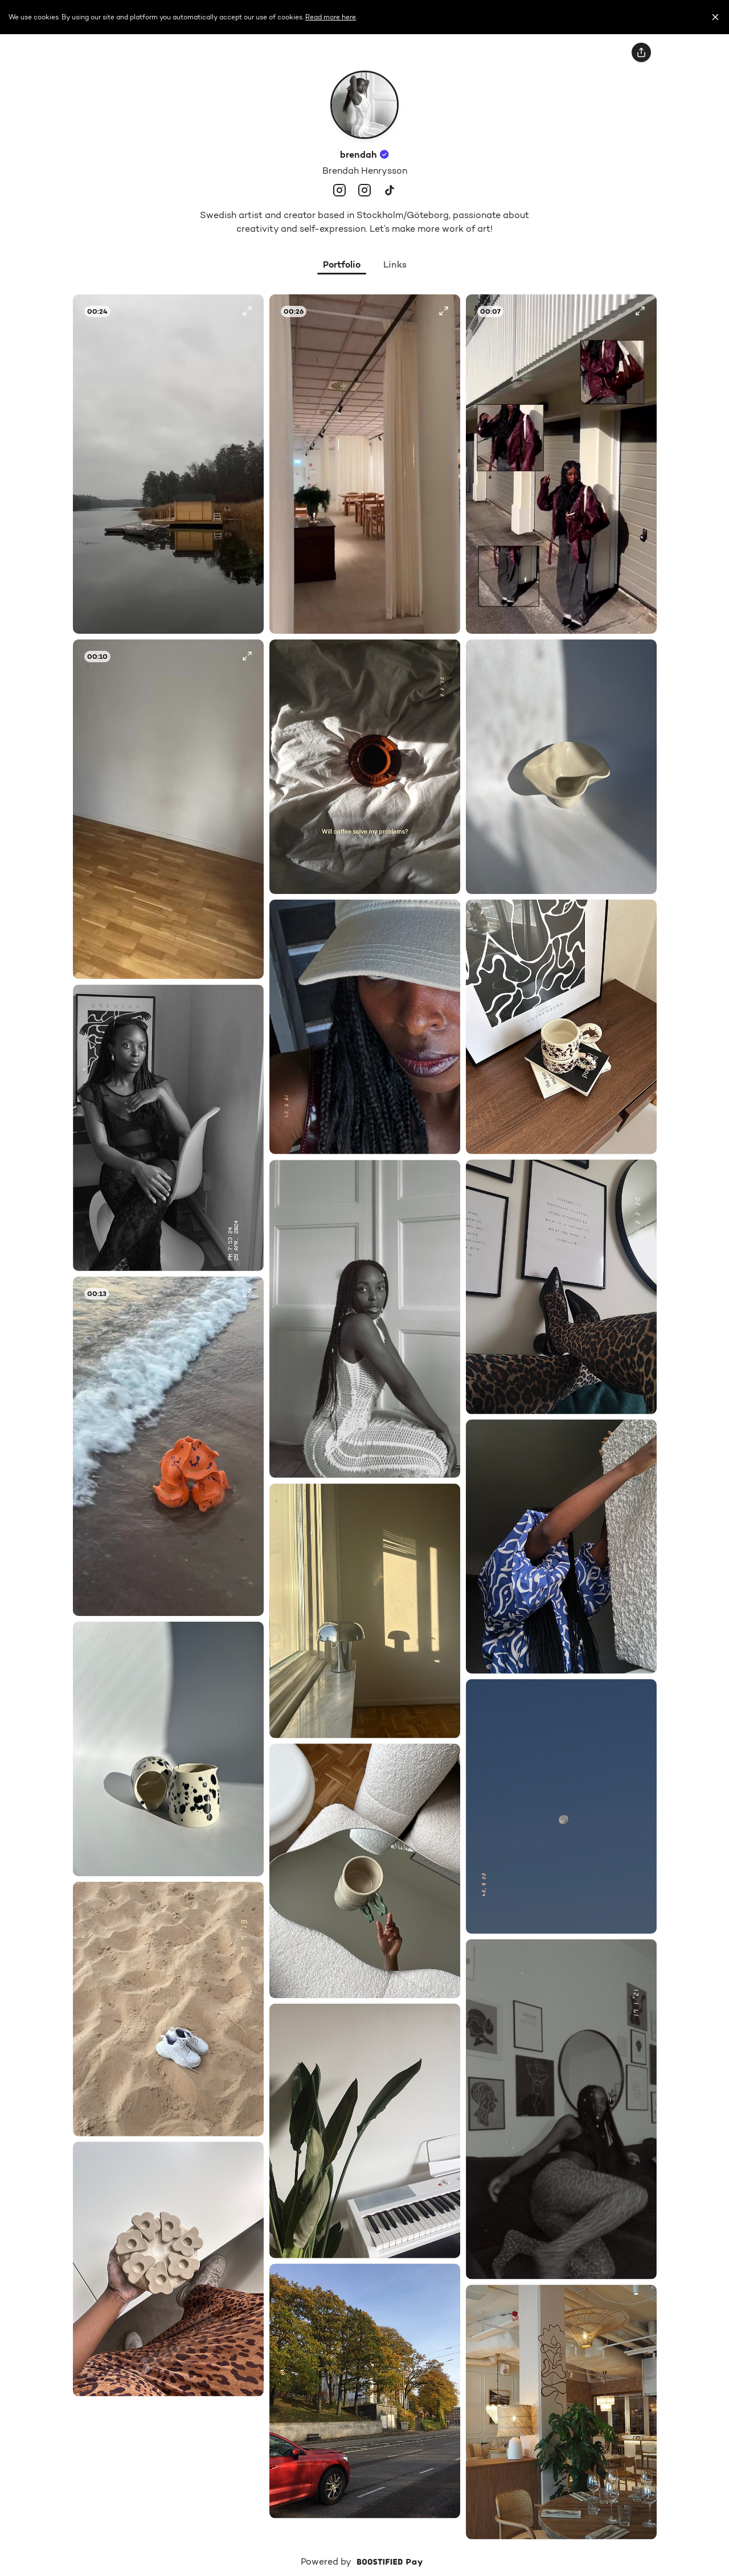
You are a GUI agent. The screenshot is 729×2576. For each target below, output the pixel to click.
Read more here (330, 17)
